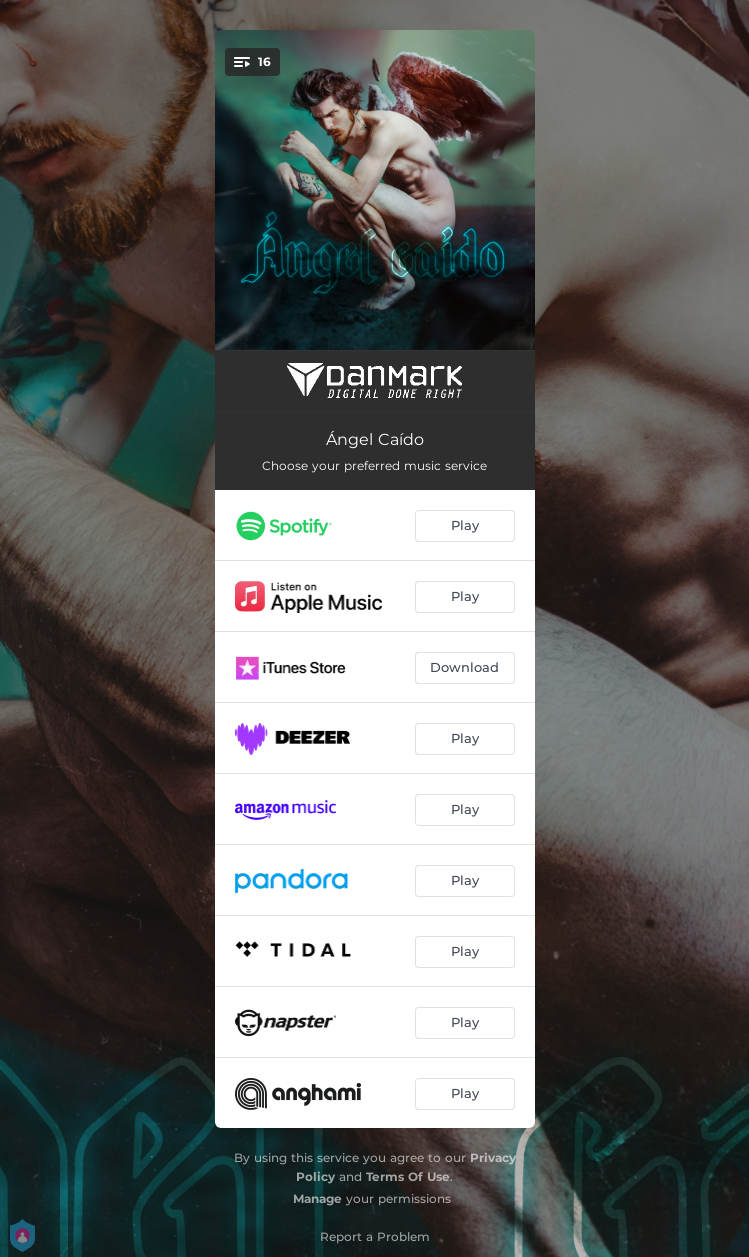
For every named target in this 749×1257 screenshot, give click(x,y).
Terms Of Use (408, 1176)
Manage (317, 1198)
